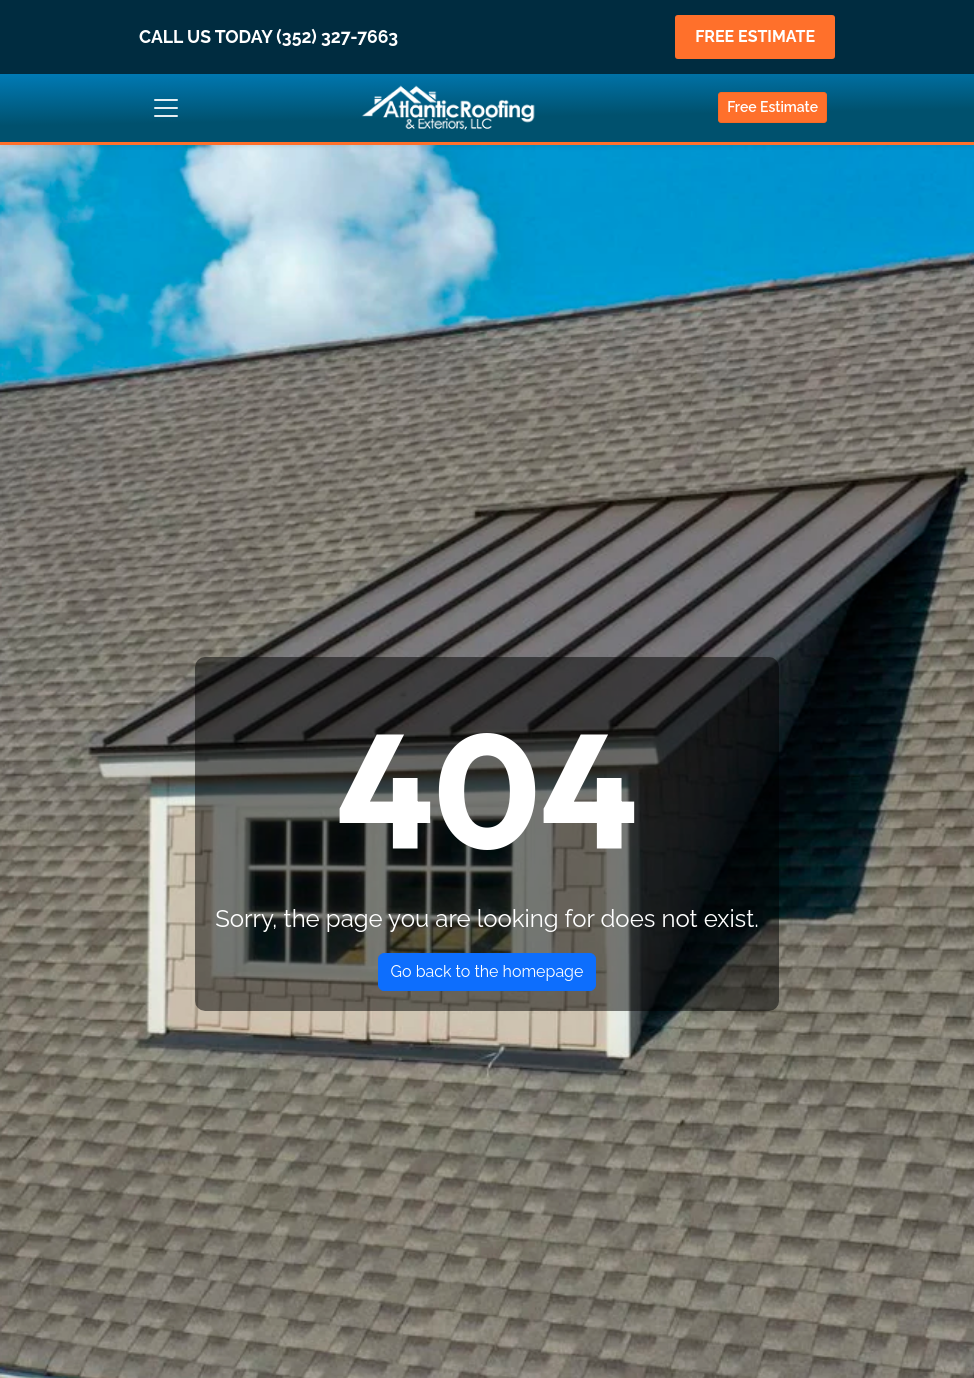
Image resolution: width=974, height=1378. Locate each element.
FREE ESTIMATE (755, 36)
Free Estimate (772, 107)
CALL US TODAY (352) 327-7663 (268, 36)
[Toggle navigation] (166, 108)
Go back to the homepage (487, 971)
